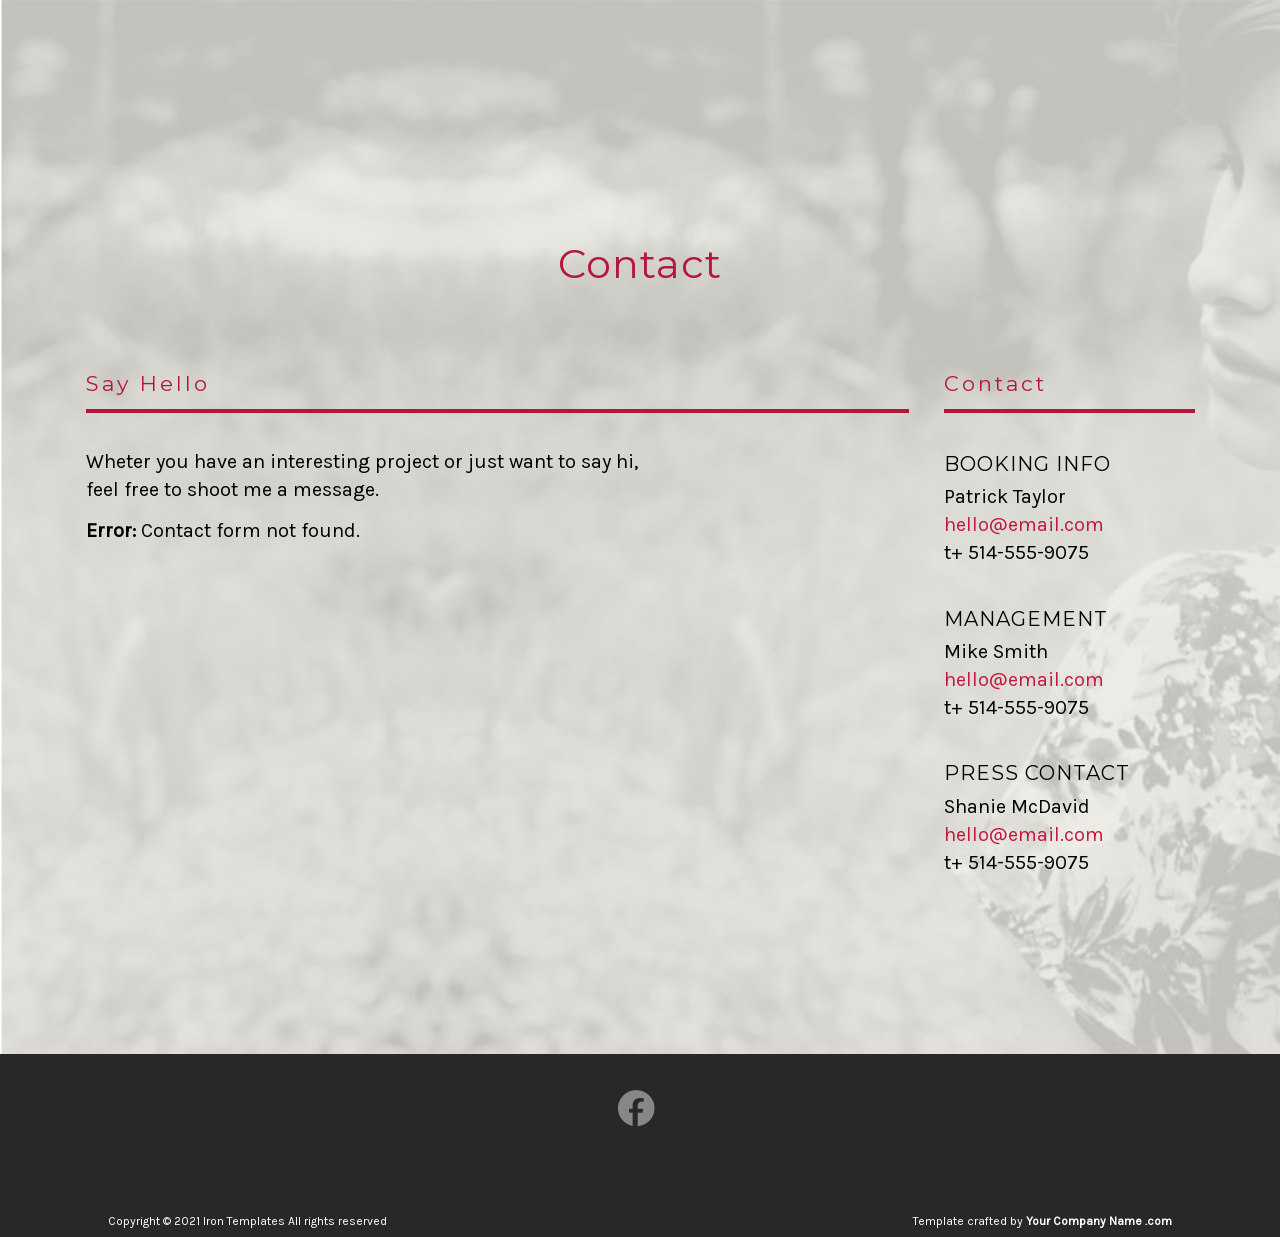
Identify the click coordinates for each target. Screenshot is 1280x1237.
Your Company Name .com (1099, 1221)
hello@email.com (1024, 524)
